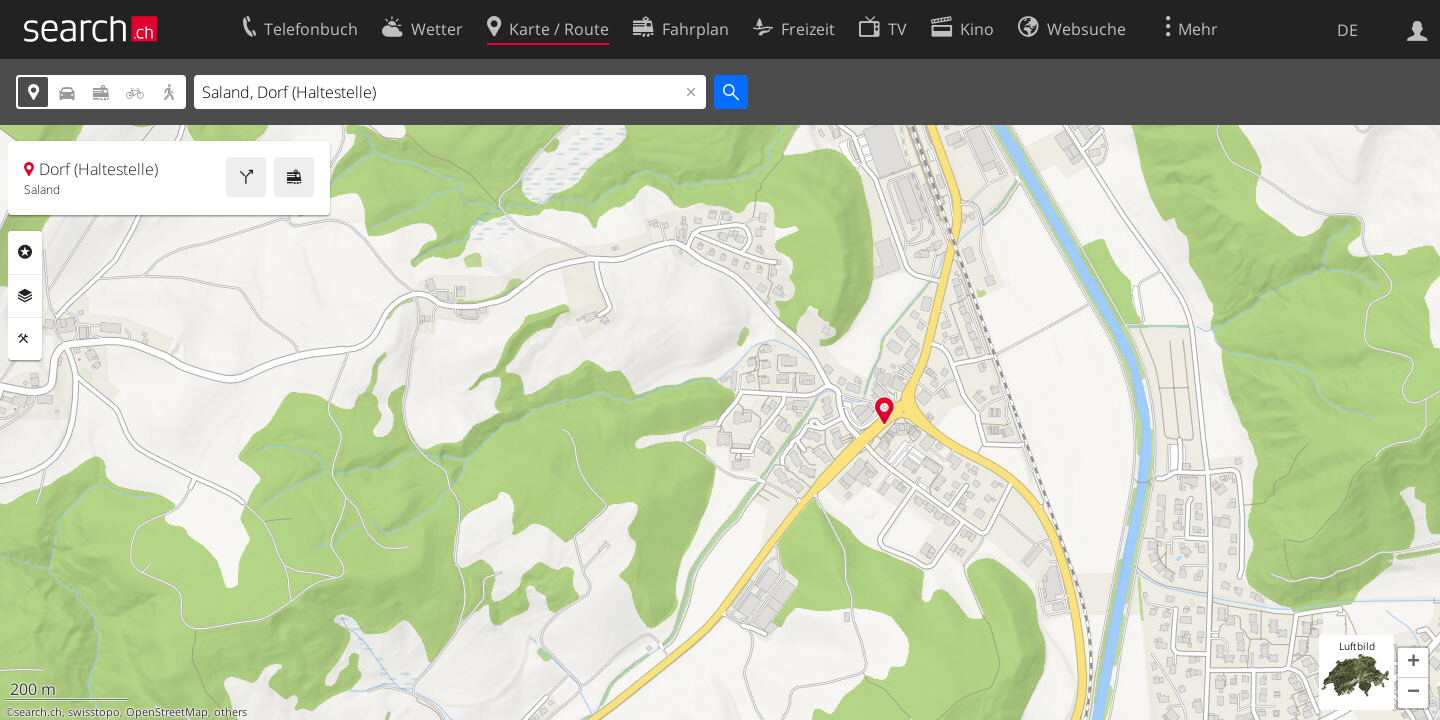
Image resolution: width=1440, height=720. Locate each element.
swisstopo (94, 712)
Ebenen (25, 296)
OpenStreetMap (167, 712)
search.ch (38, 712)
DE (1347, 30)
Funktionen (25, 339)
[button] (1413, 663)
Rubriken (25, 252)
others (230, 712)
